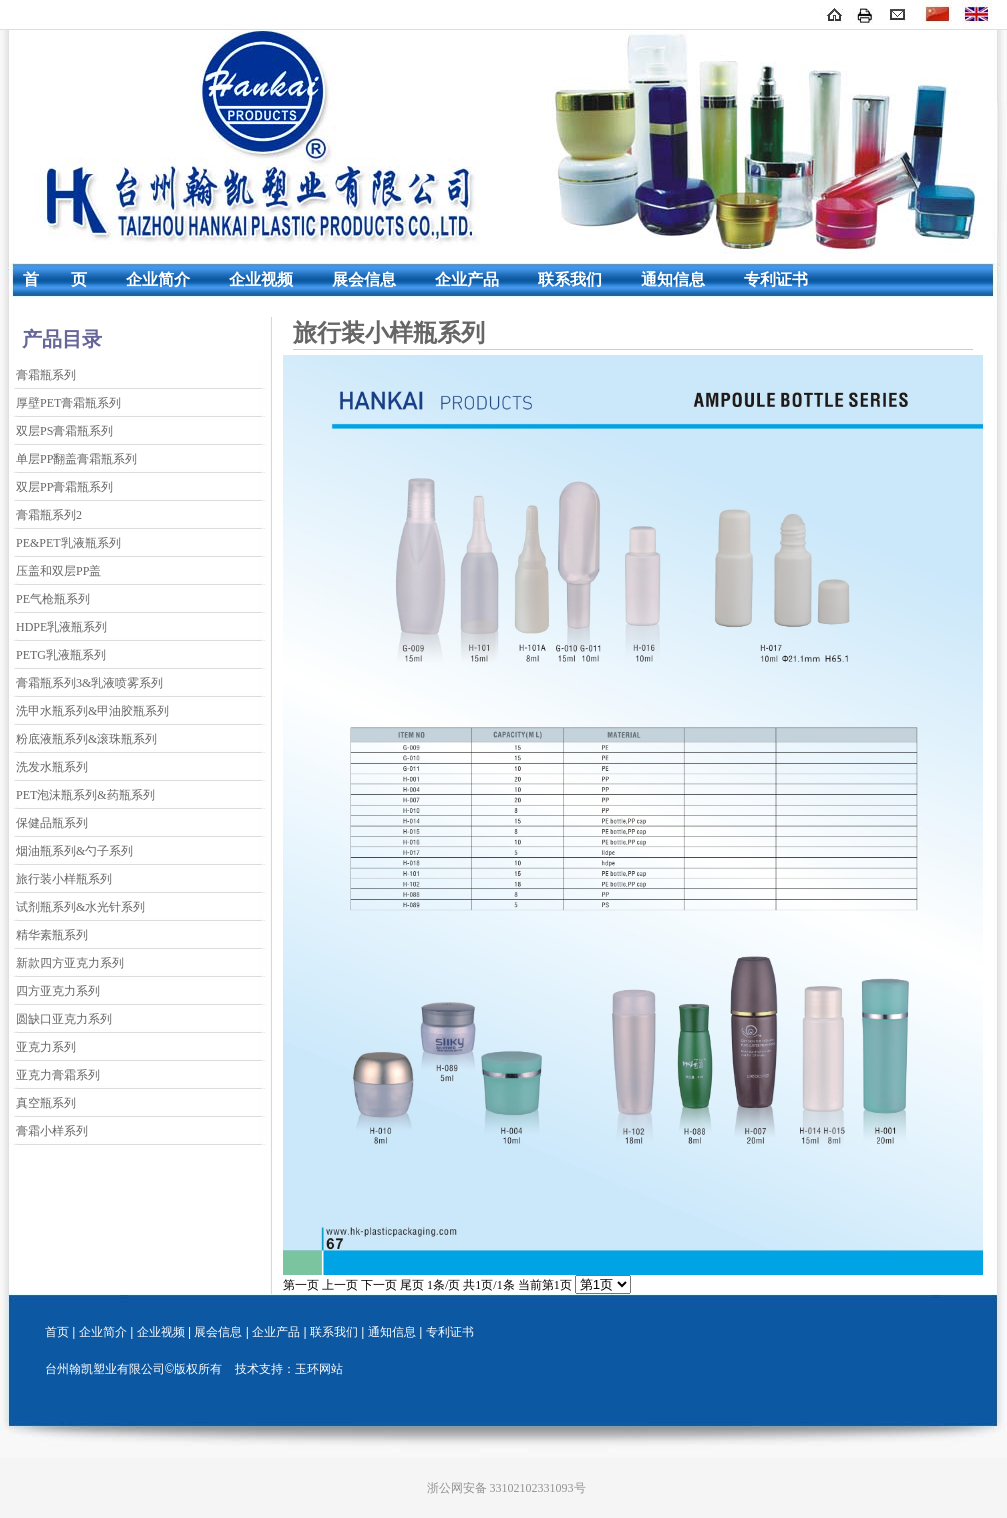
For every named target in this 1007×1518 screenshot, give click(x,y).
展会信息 (364, 279)
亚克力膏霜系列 (58, 1075)
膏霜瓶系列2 (49, 515)
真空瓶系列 (46, 1103)
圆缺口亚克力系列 (64, 1019)
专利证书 (776, 279)
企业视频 (261, 279)
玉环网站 (319, 1369)
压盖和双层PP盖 (58, 571)
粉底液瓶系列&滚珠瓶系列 (86, 739)
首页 (57, 1332)
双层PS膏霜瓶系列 (64, 431)
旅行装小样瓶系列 (64, 879)
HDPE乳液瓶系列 (61, 627)
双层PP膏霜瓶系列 (64, 487)
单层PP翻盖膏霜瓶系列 (76, 459)
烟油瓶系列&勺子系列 (74, 851)
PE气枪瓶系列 (53, 599)
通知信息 (673, 279)
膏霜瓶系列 (46, 375)
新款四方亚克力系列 (70, 963)
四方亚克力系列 (58, 991)
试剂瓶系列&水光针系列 (80, 907)
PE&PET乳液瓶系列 (68, 543)
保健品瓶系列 (52, 823)
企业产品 (467, 279)
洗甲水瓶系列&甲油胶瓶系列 (92, 711)
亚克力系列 (46, 1047)
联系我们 (570, 279)
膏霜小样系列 (52, 1131)
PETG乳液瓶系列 (61, 655)
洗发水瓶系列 (52, 767)
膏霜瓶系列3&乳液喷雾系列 (89, 683)
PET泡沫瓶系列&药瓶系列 (85, 795)
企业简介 (158, 279)
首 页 (55, 279)
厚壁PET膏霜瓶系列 (68, 403)
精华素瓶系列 (52, 935)
